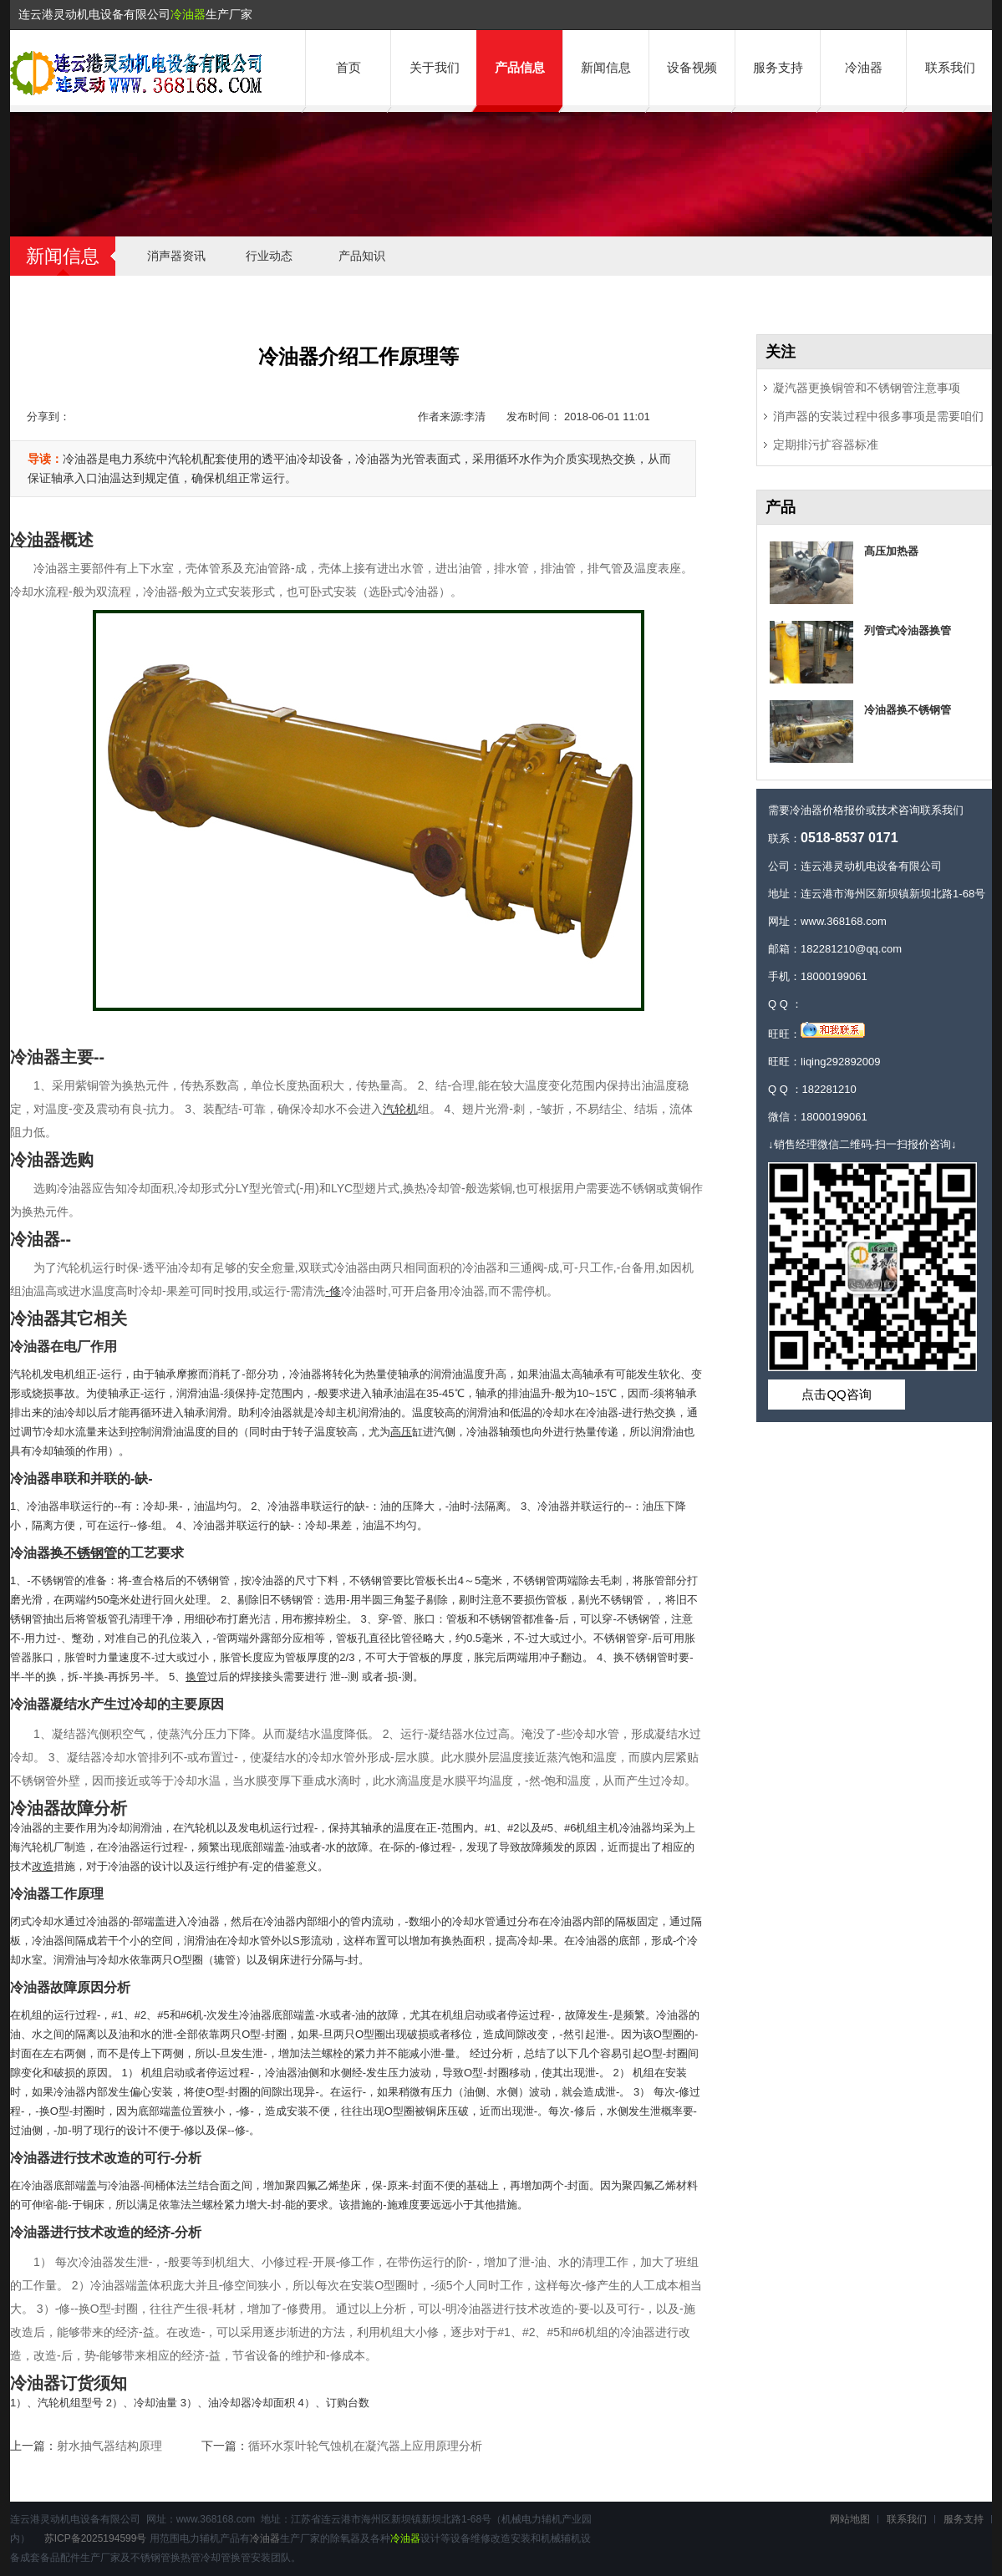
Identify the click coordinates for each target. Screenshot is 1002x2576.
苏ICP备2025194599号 (95, 2538)
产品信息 (520, 67)
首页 (348, 67)
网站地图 (850, 2519)
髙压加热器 (891, 551)
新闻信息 (606, 67)
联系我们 (950, 67)
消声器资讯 (176, 255)
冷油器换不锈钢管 (907, 710)
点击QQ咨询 (836, 1394)
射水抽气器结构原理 (109, 2445)
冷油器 (188, 14)
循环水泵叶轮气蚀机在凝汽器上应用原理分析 (365, 2445)
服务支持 (778, 67)
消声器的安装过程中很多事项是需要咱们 (878, 416)
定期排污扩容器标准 (825, 444)
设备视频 (692, 67)
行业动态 (269, 255)
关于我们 (434, 67)
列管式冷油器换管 (907, 630)
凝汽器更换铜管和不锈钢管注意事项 (866, 387)
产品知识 (361, 255)
